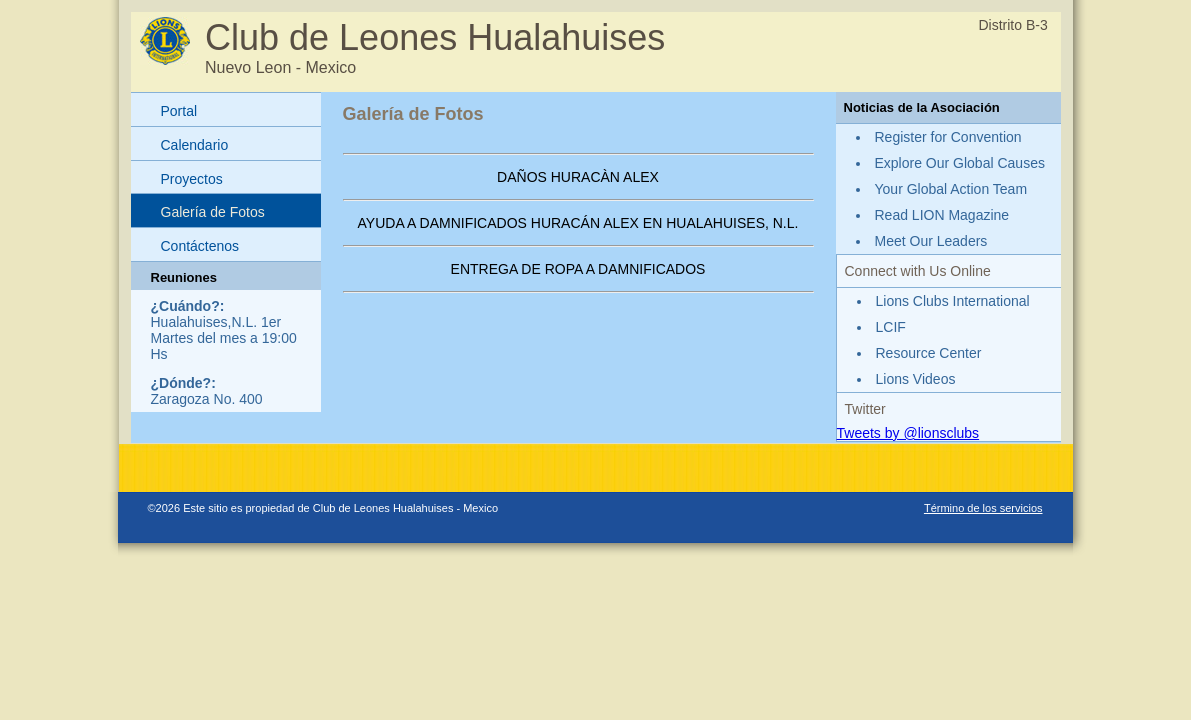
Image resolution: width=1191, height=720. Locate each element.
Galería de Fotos (213, 212)
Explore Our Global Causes (960, 163)
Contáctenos (200, 246)
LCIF (891, 327)
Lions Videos (916, 379)
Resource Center (929, 353)
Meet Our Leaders (931, 241)
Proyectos (192, 179)
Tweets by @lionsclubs (908, 433)
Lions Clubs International (953, 301)
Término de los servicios (983, 508)
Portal (179, 111)
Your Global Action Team (951, 189)
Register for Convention (948, 137)
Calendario (195, 145)
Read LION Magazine (942, 215)
